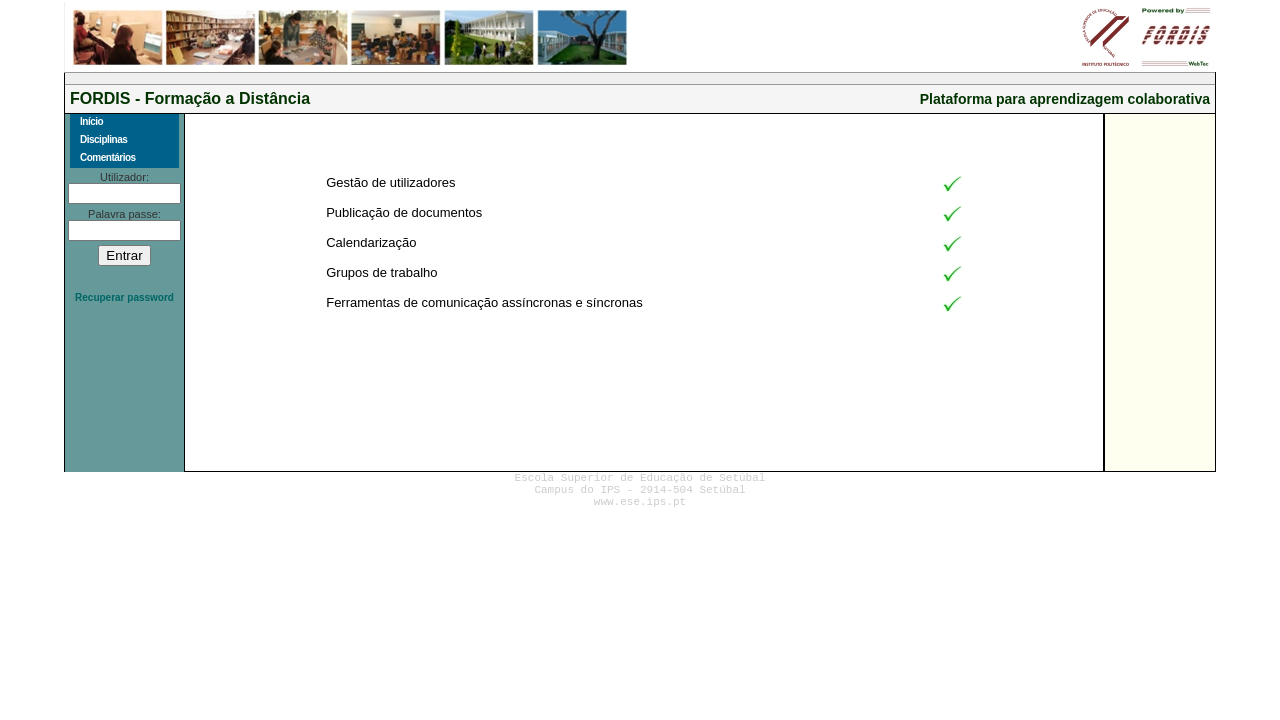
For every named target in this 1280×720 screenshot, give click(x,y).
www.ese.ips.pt (640, 502)
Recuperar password (124, 297)
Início (91, 121)
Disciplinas (103, 139)
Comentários (108, 157)
